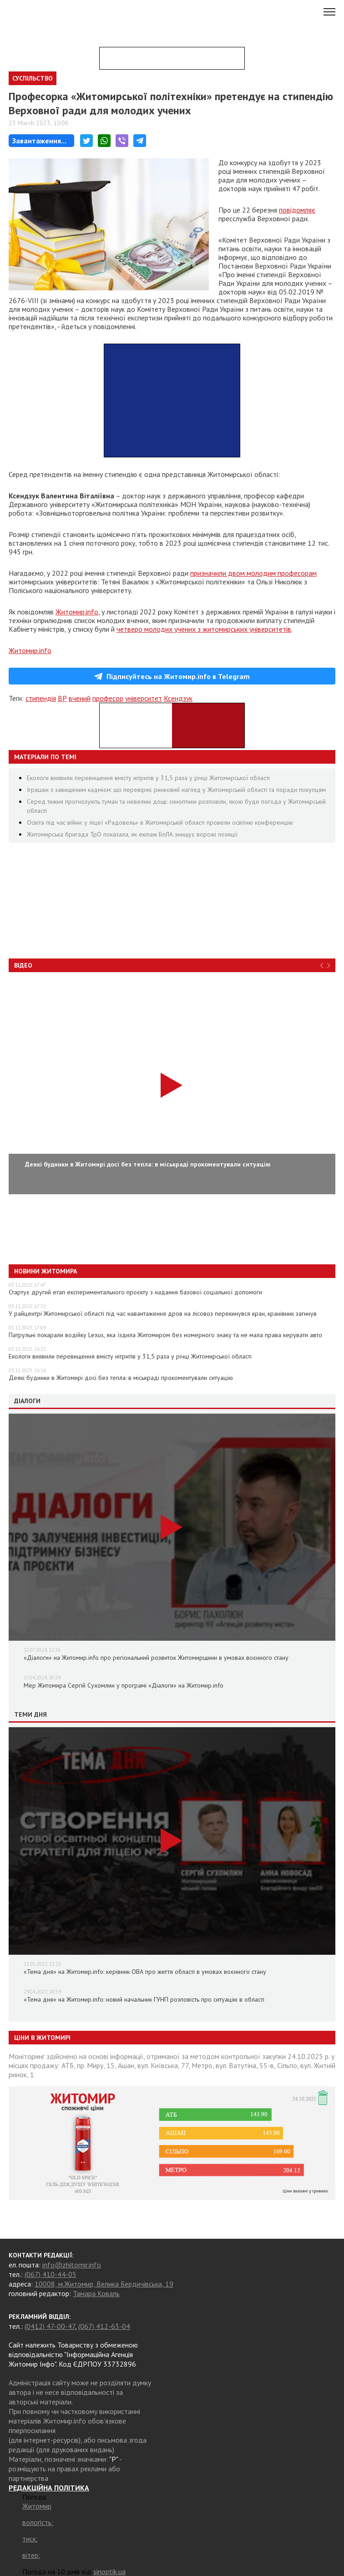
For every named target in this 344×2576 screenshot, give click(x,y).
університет (143, 698)
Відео (23, 965)
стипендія (40, 698)
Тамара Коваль (96, 2293)
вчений (80, 698)
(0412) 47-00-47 (50, 2326)
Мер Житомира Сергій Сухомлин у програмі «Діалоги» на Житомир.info (123, 1685)
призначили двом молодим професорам (253, 573)
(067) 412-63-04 (104, 2326)
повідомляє (297, 209)
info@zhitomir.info (71, 2264)
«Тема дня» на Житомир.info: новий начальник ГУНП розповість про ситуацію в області (144, 1999)
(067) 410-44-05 (50, 2274)
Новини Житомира (45, 1271)
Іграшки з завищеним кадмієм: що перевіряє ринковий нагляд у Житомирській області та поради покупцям (176, 790)
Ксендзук (178, 698)
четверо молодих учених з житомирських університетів (203, 629)
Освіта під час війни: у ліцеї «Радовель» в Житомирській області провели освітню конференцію (160, 822)
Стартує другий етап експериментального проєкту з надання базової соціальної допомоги (135, 1292)
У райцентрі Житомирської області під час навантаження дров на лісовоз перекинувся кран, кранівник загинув (163, 1313)
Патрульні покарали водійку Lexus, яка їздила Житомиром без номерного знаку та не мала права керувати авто (165, 1335)
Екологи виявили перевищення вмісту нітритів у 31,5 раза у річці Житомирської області (148, 778)
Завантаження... (39, 140)
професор (107, 698)
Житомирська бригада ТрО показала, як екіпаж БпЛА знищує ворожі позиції (132, 834)
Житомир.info (77, 611)
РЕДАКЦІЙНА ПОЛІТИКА (49, 2487)
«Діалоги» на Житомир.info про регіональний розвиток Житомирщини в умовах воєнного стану (156, 1657)
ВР (62, 698)
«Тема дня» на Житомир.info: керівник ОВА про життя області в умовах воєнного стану (145, 1971)
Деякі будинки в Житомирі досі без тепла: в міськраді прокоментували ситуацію (121, 1378)
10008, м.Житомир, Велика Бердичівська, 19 (104, 2283)
